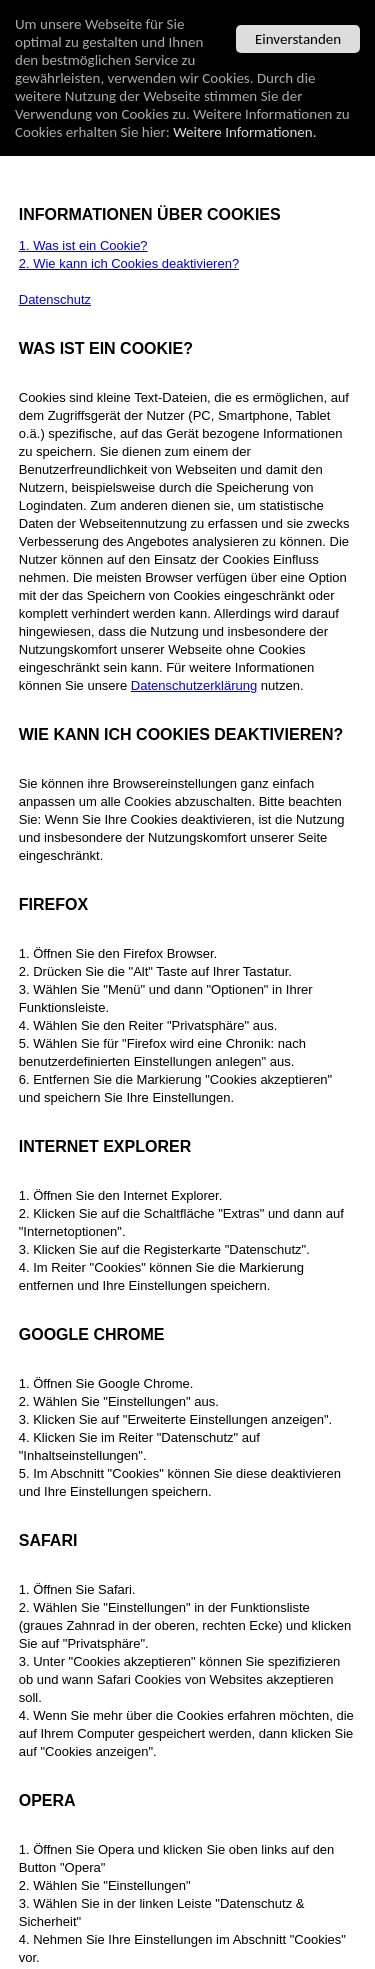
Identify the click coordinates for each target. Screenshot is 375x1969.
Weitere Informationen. (244, 132)
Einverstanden (298, 39)
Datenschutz (55, 299)
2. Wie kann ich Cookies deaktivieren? (129, 263)
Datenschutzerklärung (194, 685)
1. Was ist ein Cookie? (83, 245)
